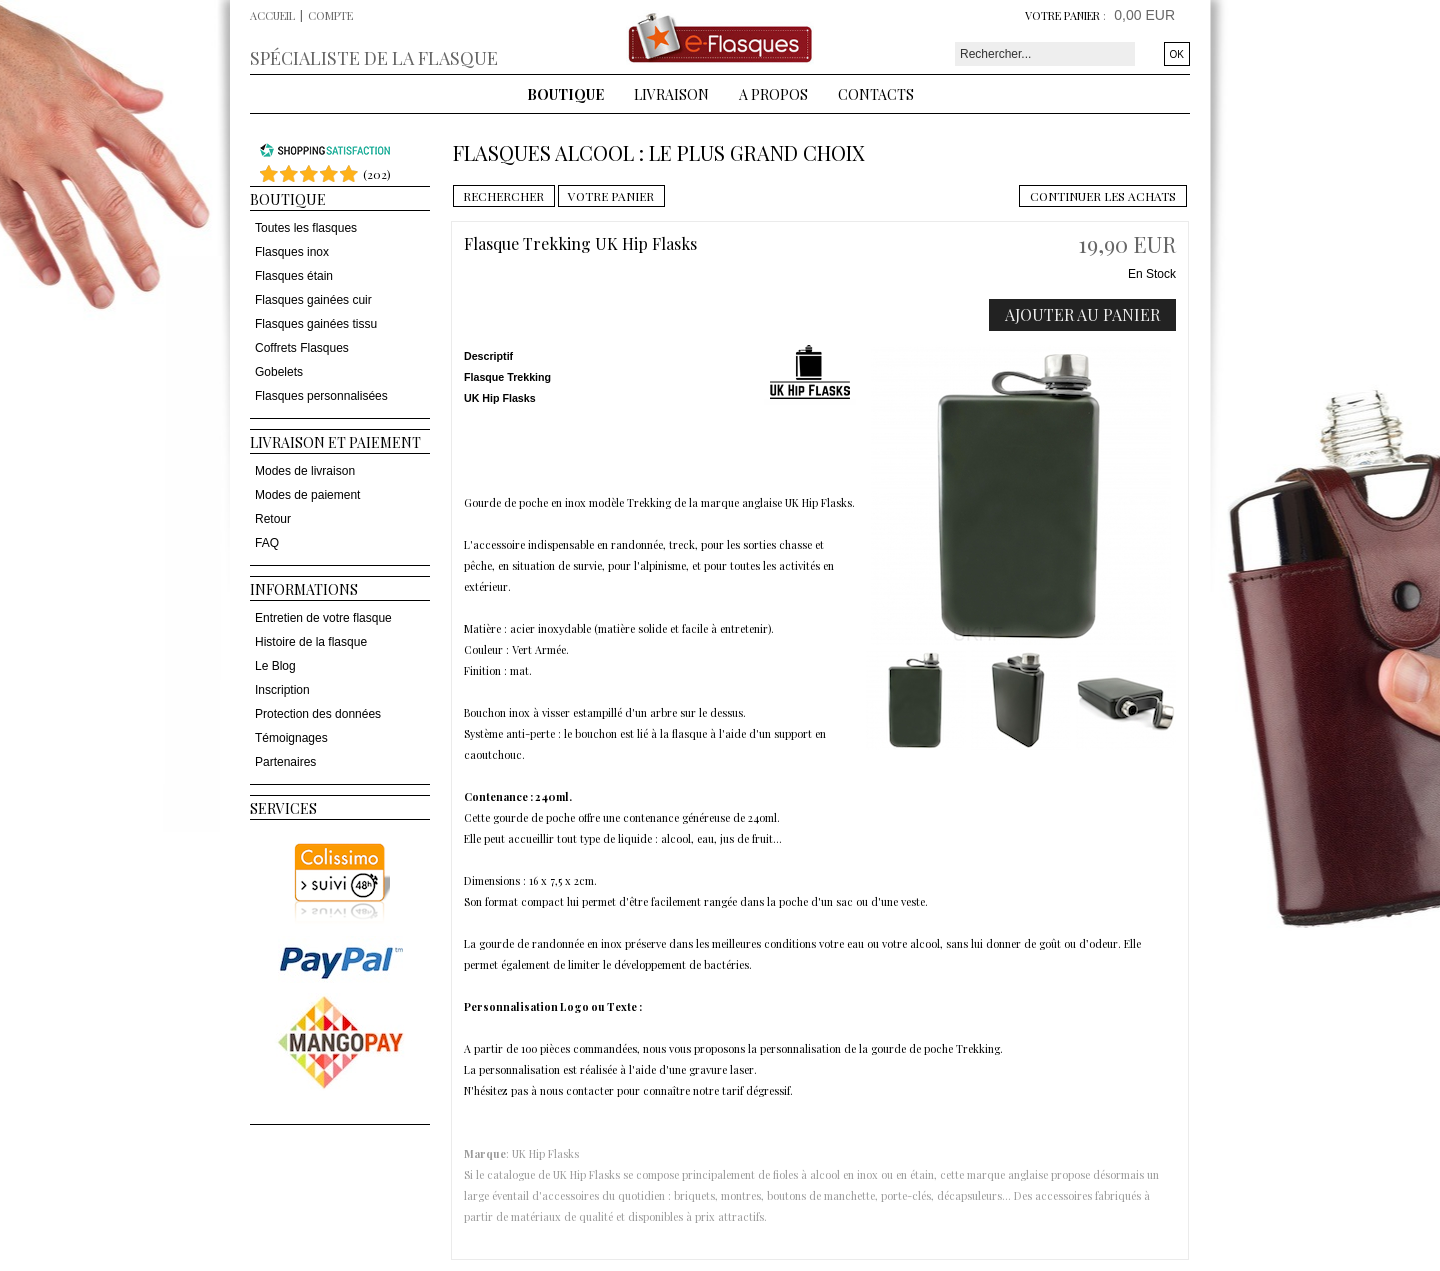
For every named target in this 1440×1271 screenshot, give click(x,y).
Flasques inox (292, 252)
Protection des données (318, 714)
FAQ (267, 543)
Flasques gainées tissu (316, 324)
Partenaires (285, 762)
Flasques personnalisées (321, 396)
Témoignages (291, 738)
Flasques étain (294, 276)
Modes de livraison (305, 471)
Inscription (282, 690)
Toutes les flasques (306, 228)
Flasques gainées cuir (313, 300)
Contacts (876, 94)
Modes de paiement (307, 495)
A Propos (773, 94)
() (377, 174)
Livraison (671, 94)
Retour (273, 519)
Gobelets (279, 372)
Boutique (565, 94)
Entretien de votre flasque (323, 618)
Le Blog (275, 666)
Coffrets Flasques (302, 348)
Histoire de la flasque (311, 642)
